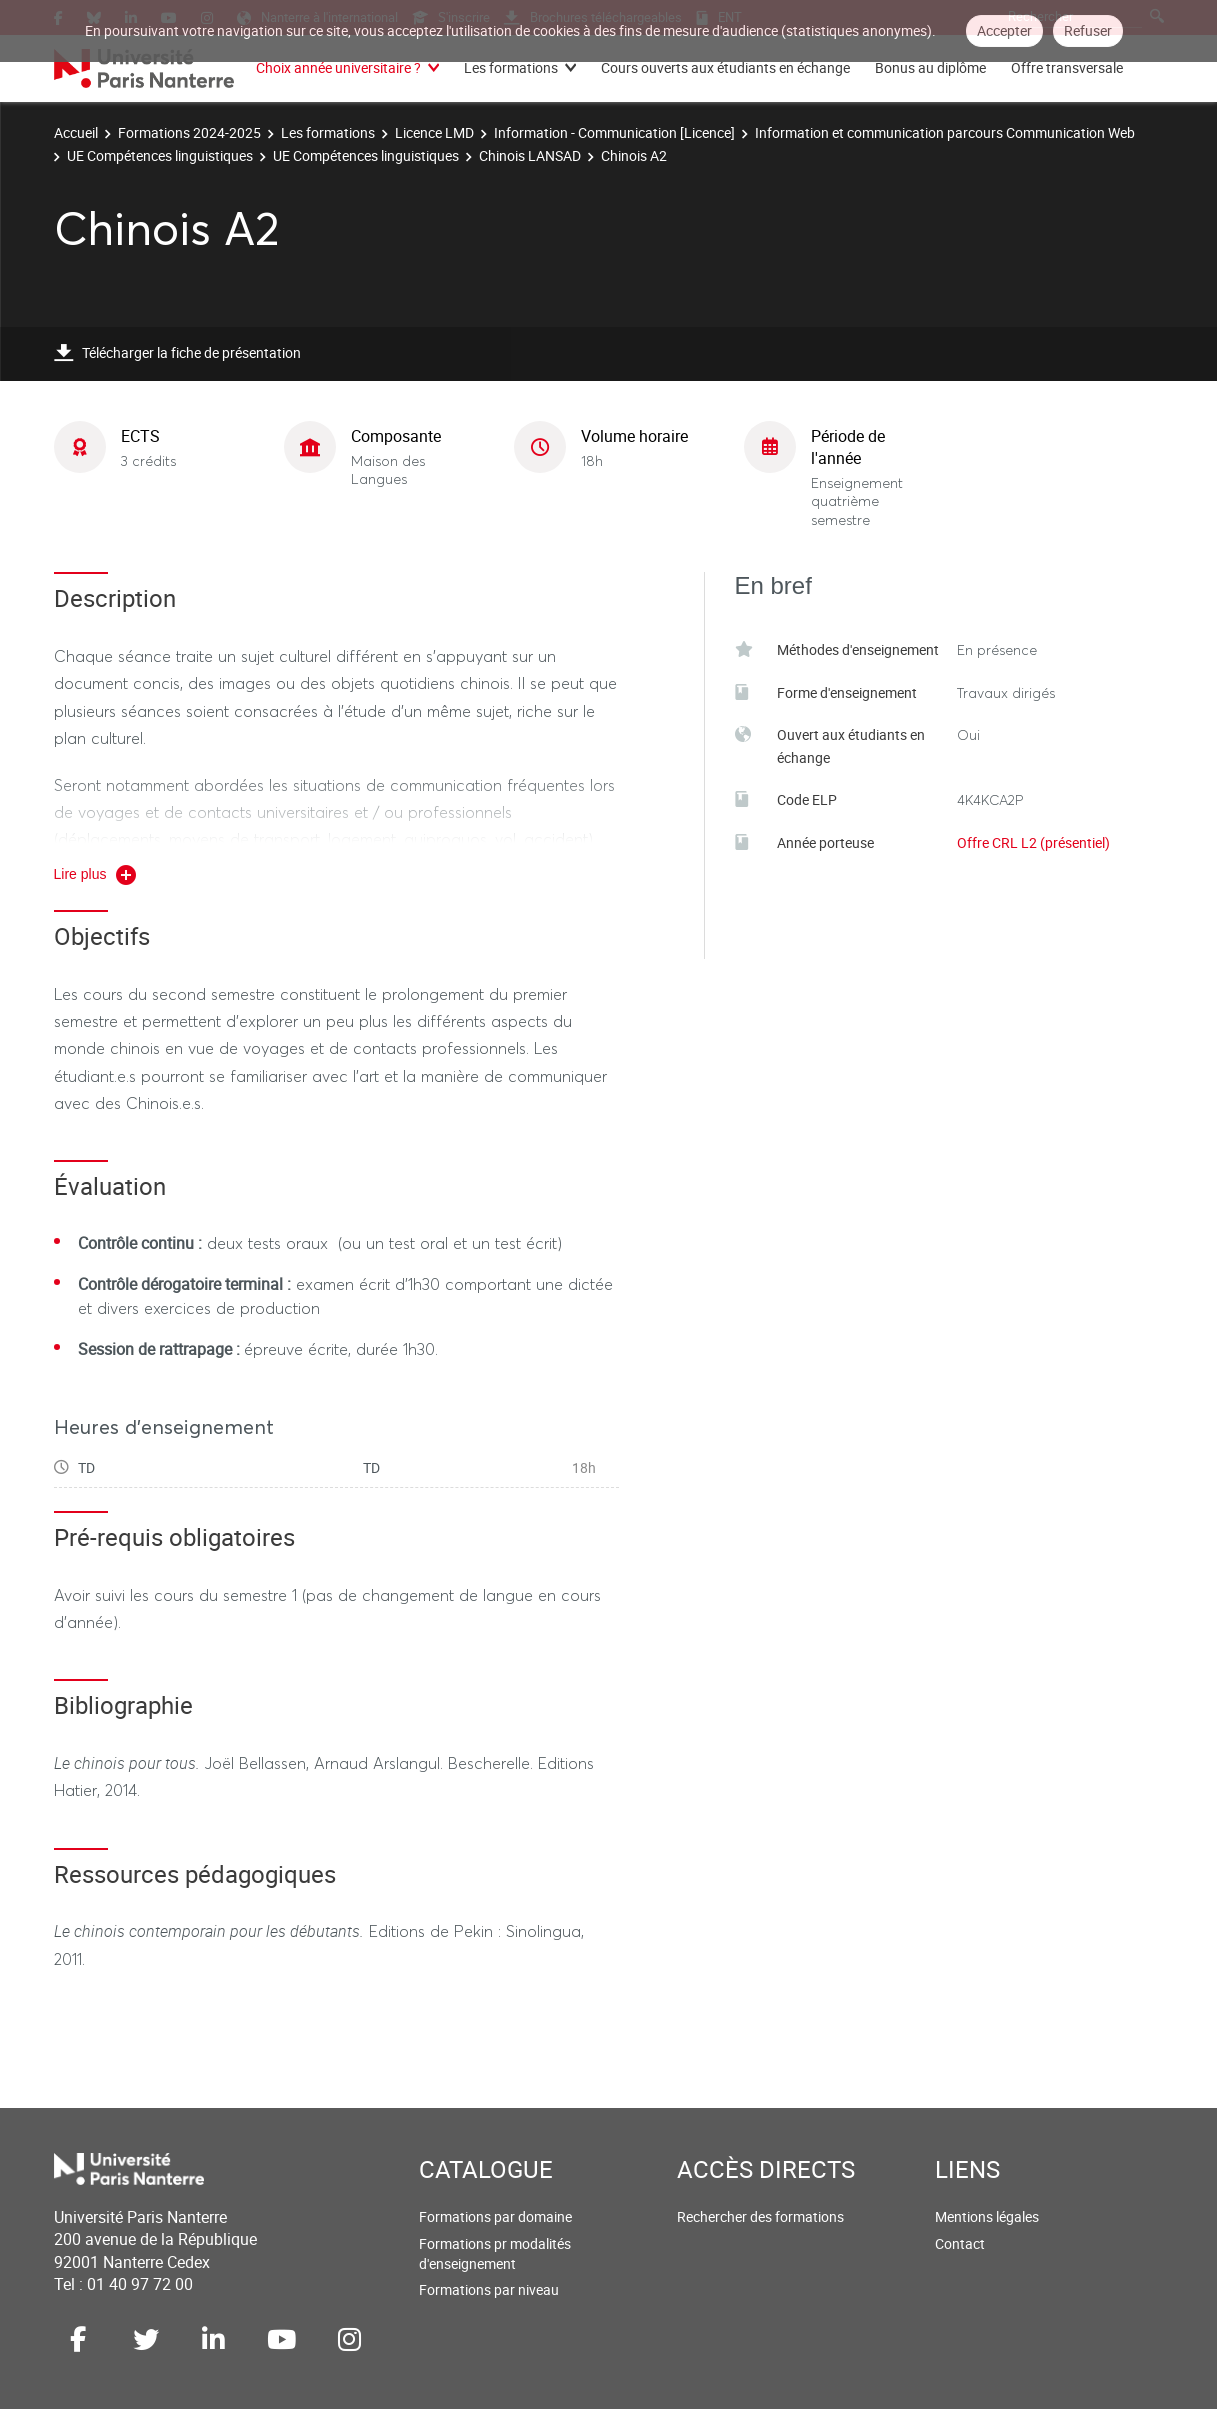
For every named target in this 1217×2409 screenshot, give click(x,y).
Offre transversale (1067, 67)
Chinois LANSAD (530, 155)
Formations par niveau (489, 2289)
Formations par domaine (495, 2216)
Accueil (76, 132)
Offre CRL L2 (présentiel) (1033, 842)
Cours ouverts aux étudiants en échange (725, 67)
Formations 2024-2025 (189, 132)
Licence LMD (434, 132)
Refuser (1088, 30)
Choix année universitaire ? (338, 67)
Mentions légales (987, 2216)
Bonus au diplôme (930, 67)
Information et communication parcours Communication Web (945, 132)
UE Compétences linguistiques (160, 155)
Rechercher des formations (760, 2216)
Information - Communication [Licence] (614, 132)
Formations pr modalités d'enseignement (495, 2253)
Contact (960, 2243)
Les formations (511, 67)
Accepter (1004, 30)
